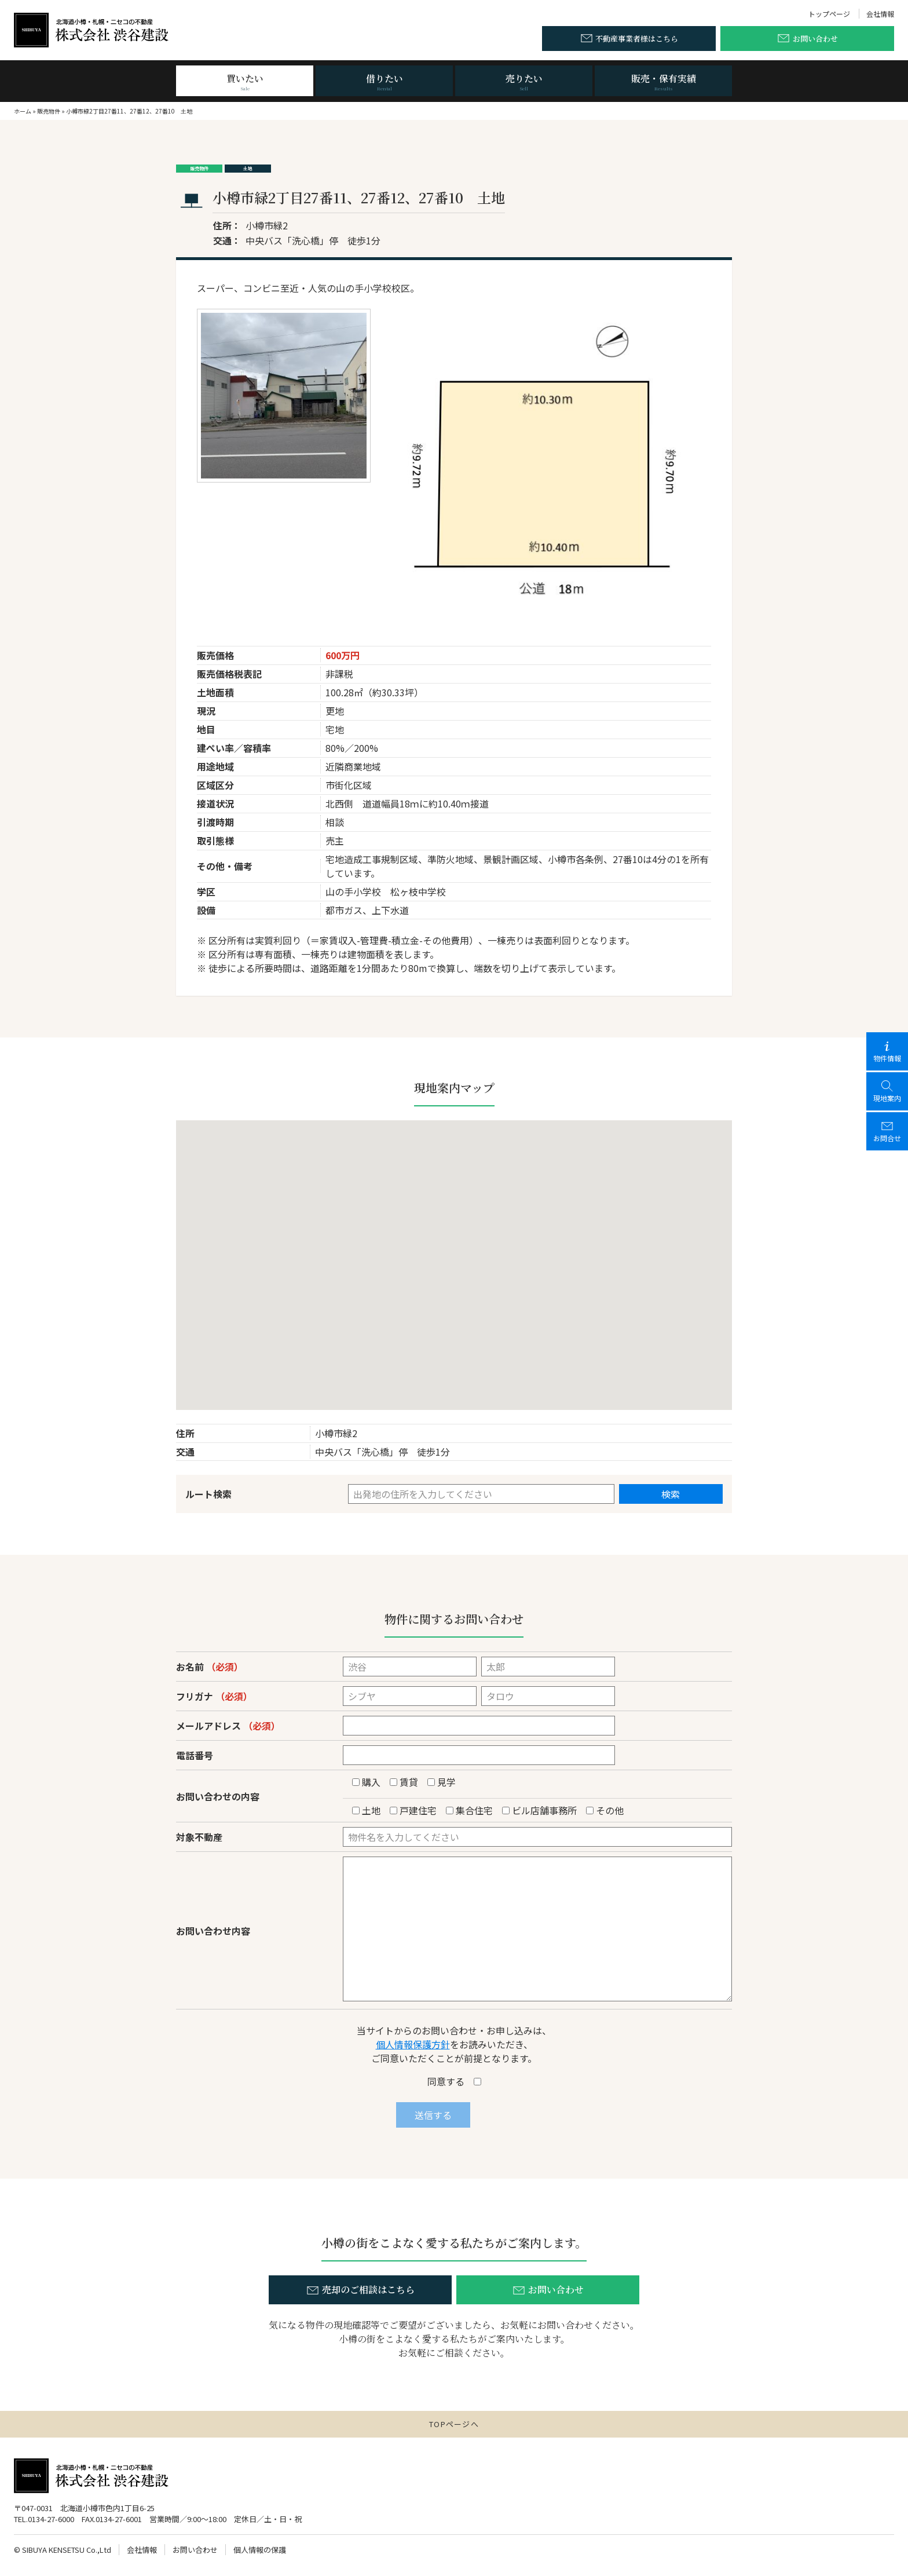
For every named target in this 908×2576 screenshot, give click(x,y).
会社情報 (880, 14)
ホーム (22, 111)
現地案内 (887, 1091)
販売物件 (48, 111)
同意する (454, 2081)
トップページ (829, 14)
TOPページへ (454, 2423)
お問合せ (887, 1131)
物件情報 (887, 1051)
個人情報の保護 (259, 2549)
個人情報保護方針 (413, 2044)
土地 (247, 168)
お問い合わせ (195, 2549)
